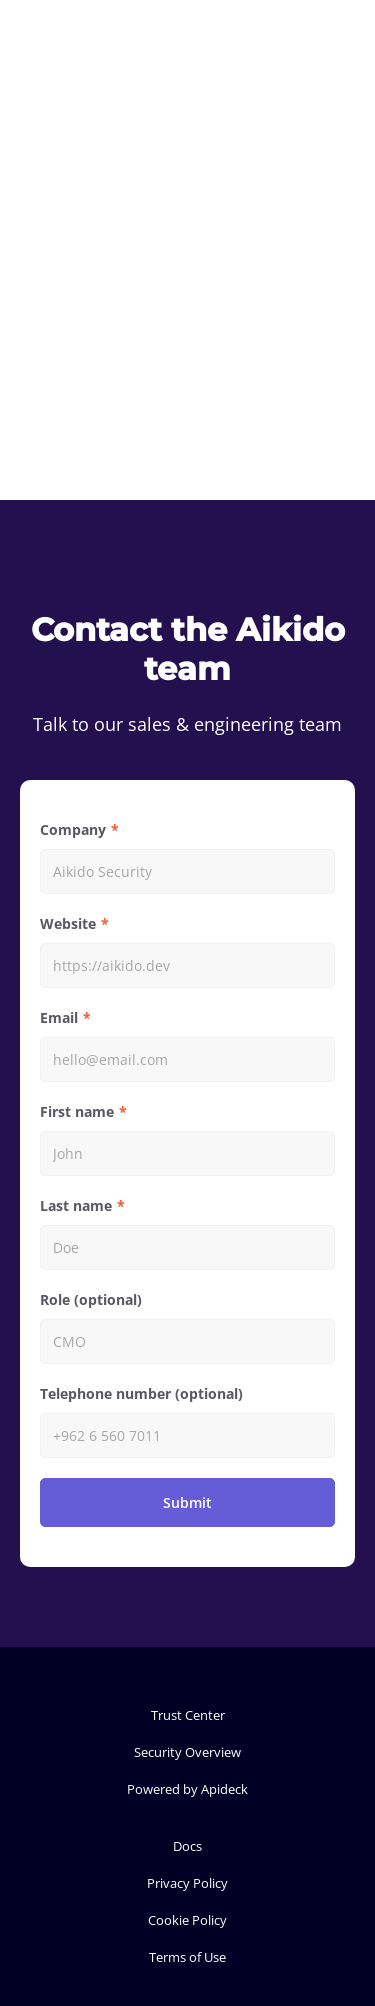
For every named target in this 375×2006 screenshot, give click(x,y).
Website (68, 923)
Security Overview (187, 1752)
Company (73, 829)
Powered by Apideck (187, 1789)
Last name (76, 1205)
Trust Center (188, 1715)
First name (77, 1111)
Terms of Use (187, 1957)
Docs (187, 1846)
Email (59, 1017)
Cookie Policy (187, 1920)
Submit (187, 1502)
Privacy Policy (187, 1883)
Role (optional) (91, 1299)
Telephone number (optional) (141, 1393)
